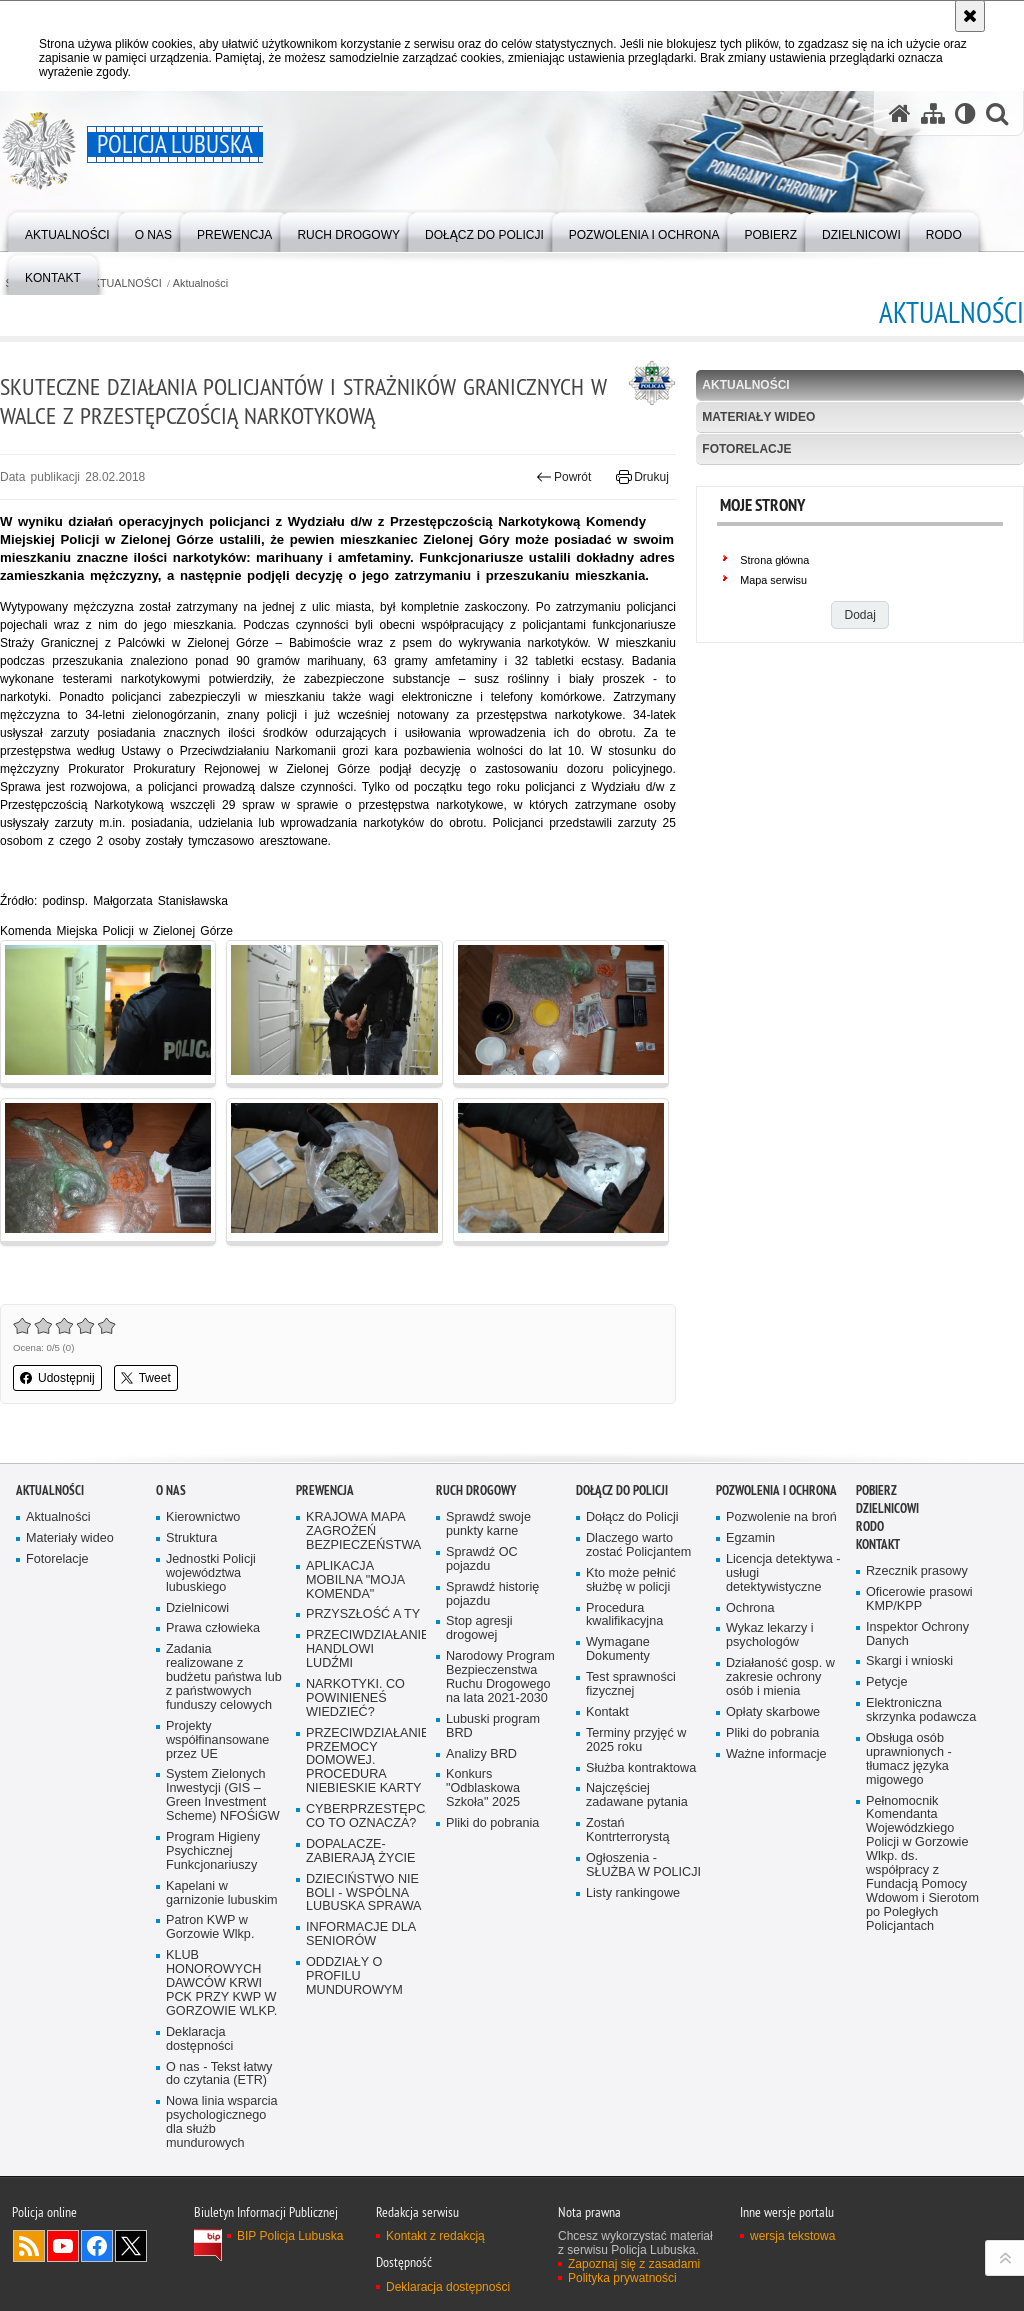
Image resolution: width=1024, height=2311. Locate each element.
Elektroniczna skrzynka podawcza (921, 1710)
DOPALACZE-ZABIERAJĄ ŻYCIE (360, 1851)
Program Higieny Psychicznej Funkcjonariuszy (213, 1851)
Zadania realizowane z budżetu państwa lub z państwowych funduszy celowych (224, 1677)
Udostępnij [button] (57, 1378)
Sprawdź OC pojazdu (482, 1559)
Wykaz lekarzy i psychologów (770, 1635)
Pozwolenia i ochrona (776, 1490)
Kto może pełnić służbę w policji (631, 1580)
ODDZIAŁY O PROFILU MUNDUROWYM (354, 1976)
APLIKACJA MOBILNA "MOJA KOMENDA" (355, 1580)
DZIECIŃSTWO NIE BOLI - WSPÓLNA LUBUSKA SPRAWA (364, 1893)
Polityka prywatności (622, 2278)
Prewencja (325, 1490)
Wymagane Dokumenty (618, 1649)
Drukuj (642, 477)
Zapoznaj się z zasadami (634, 2264)
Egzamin (750, 1538)
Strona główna (774, 560)
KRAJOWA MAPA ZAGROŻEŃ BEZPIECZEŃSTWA (363, 1531)
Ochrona (750, 1608)
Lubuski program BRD (493, 1726)
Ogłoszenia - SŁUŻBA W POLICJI (643, 1865)
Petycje (886, 1682)
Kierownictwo (203, 1517)
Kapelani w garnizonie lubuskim (222, 1893)
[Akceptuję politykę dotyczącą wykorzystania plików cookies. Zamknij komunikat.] (970, 16)
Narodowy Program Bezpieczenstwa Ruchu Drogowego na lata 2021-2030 (500, 1677)
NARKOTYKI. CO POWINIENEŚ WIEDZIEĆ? (355, 1698)
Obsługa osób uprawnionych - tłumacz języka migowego (909, 1759)
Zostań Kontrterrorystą (628, 1830)
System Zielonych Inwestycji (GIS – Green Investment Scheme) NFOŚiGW (223, 1795)
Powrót (564, 477)
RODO (870, 1526)
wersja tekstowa (792, 2236)
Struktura (191, 1538)
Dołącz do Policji (622, 1490)
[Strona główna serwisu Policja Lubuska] (900, 113)
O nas (171, 1490)
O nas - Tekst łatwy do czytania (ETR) (219, 2074)
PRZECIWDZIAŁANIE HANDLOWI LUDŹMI (364, 1649)
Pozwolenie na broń (781, 1517)
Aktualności (200, 283)
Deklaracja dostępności (199, 2039)
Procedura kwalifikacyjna (624, 1615)
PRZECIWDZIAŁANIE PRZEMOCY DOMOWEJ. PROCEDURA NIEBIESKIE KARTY (364, 1761)
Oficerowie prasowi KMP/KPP (919, 1599)
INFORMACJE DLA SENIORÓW (361, 1934)
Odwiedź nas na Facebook (97, 2246)
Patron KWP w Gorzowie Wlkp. (210, 1927)
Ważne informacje (776, 1754)
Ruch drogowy (476, 1490)
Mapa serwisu (773, 580)
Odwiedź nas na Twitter (131, 2246)
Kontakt (607, 1712)
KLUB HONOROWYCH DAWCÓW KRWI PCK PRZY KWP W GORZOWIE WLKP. (221, 1983)
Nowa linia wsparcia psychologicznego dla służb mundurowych (222, 2122)
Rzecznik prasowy (917, 1571)
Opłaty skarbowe (773, 1712)
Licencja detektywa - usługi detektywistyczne (783, 1573)
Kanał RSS (29, 2246)
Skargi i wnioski (909, 1661)
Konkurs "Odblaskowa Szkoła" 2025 (483, 1788)
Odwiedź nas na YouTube (63, 2246)
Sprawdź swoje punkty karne (488, 1524)
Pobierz (876, 1490)
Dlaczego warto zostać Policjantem (638, 1545)
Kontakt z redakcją (435, 2236)
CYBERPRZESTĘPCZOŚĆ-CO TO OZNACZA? (364, 1816)
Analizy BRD (481, 1754)
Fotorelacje (746, 449)
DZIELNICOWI (887, 1508)
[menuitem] (67, 230)
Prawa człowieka (213, 1628)
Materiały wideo (758, 417)
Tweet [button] (146, 1378)
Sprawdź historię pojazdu (492, 1594)
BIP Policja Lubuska (290, 2236)
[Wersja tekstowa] (965, 113)
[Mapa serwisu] (933, 113)
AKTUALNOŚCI (124, 283)
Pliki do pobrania (492, 1823)
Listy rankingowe (633, 1893)
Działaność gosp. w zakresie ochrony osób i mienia (780, 1677)
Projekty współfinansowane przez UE (217, 1740)
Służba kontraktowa (641, 1768)
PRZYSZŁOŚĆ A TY (363, 1614)
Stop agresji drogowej (479, 1628)
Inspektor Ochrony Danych (917, 1634)
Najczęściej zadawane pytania (637, 1795)
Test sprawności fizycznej (631, 1684)
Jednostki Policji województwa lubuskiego (211, 1573)
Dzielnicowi (197, 1608)
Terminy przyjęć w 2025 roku (636, 1740)
